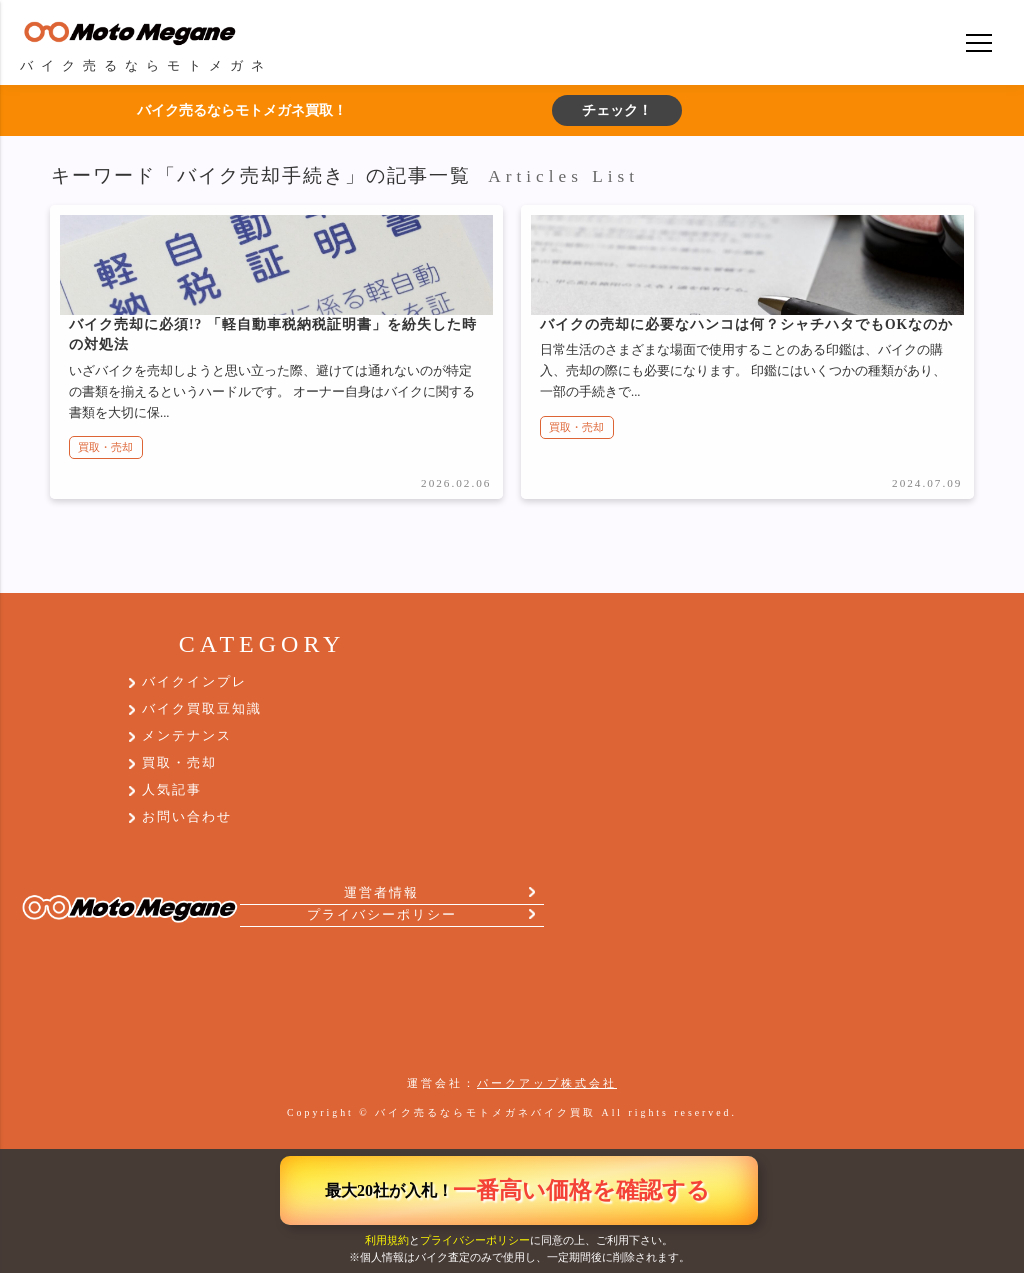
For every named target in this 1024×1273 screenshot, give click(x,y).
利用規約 (387, 1240)
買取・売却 (105, 447)
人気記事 (172, 790)
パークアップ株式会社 (547, 1083)
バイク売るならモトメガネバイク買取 (485, 1112)
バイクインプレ (194, 682)
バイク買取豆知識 (202, 709)
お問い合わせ (187, 817)
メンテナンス (187, 736)
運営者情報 (381, 893)
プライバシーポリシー (475, 1240)
